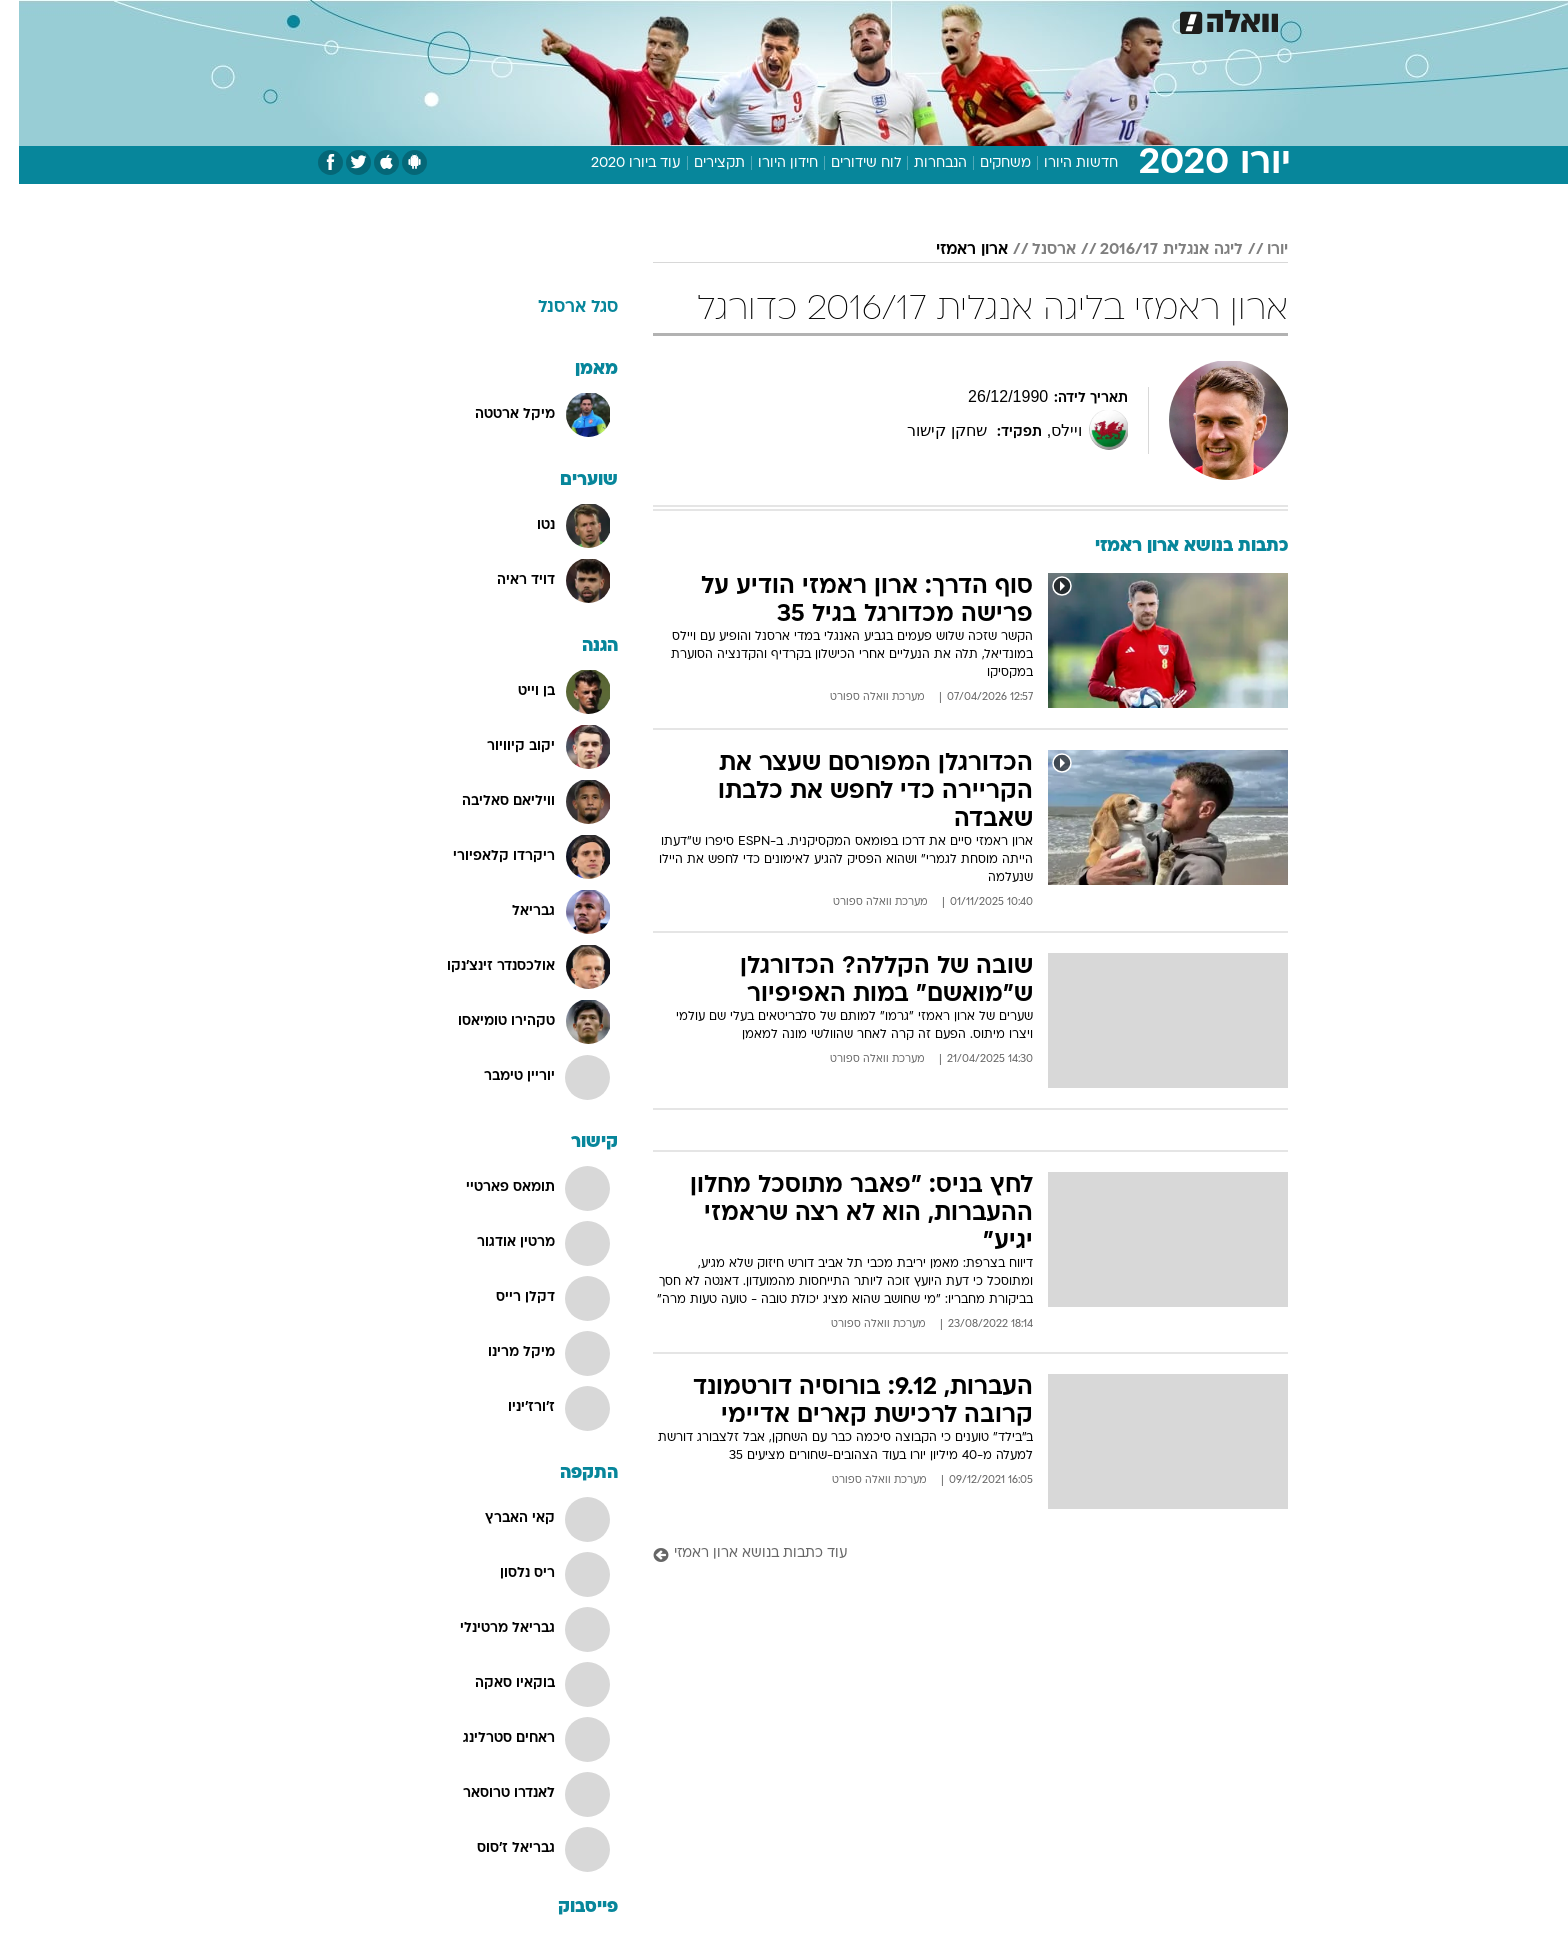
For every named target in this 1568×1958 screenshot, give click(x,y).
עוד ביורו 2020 (617, 163)
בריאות (772, 19)
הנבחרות (921, 163)
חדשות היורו (1062, 163)
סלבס (942, 19)
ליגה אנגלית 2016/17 (1152, 250)
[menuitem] (1126, 20)
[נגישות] (27, 20)
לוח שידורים (847, 163)
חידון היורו (769, 163)
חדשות (1138, 19)
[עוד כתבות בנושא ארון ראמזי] (951, 1554)
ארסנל (1035, 250)
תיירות (704, 19)
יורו (1258, 250)
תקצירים (700, 163)
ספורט (1070, 19)
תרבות (1005, 19)
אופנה (555, 19)
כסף (886, 19)
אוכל (834, 19)
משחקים (986, 163)
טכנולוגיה (629, 19)
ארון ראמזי (953, 250)
